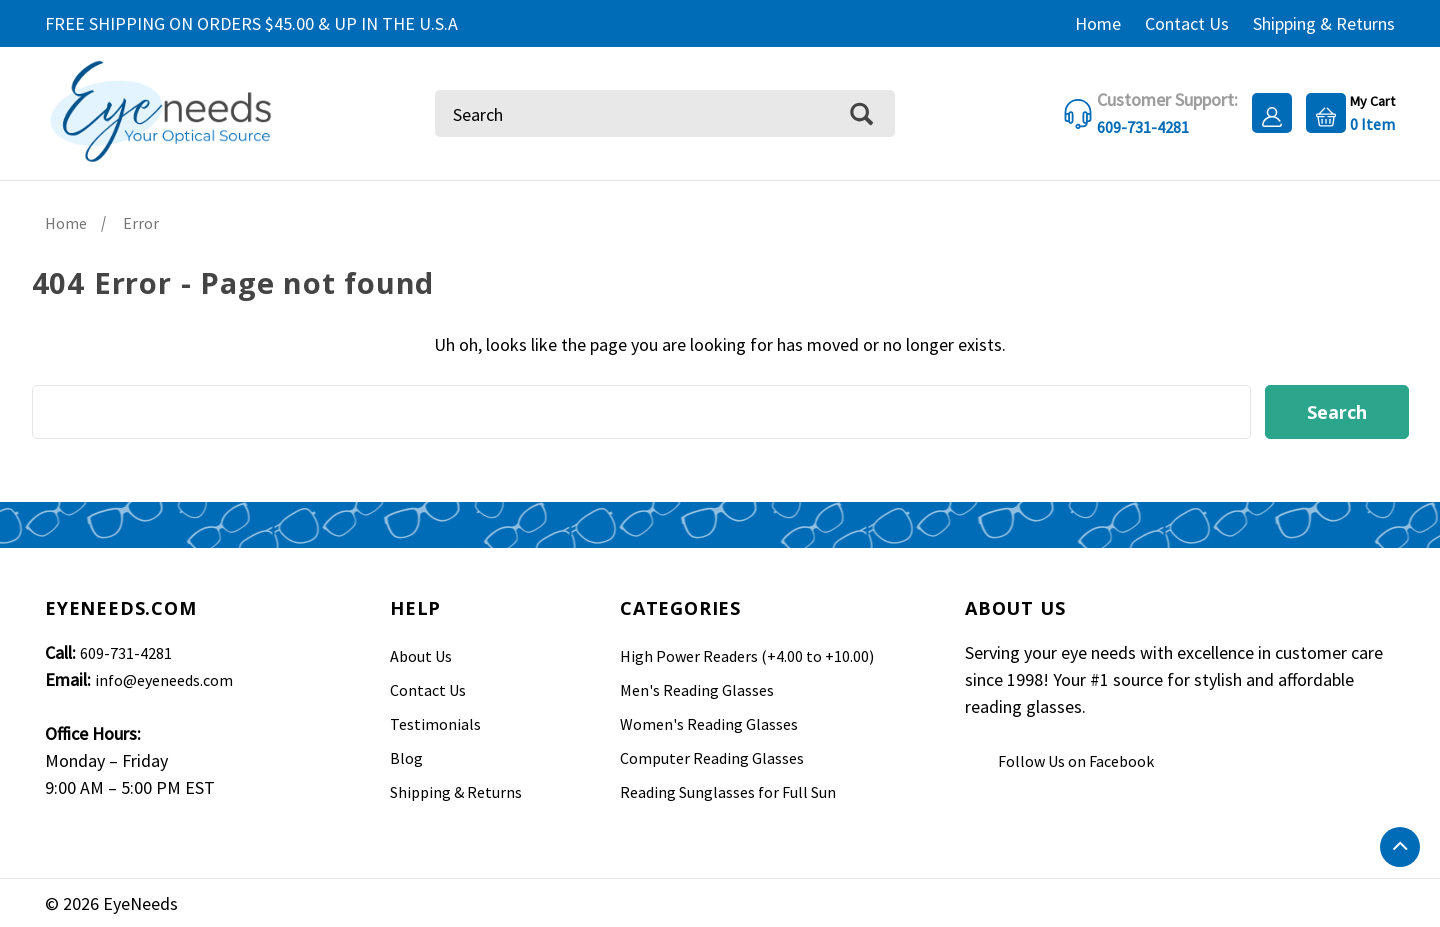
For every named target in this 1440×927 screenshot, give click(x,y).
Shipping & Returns (1324, 23)
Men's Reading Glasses (697, 690)
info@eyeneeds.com (164, 680)
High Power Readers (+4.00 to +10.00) (747, 656)
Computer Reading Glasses (712, 758)
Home (1098, 23)
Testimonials (435, 724)
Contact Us (1187, 23)
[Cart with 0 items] (1345, 111)
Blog (406, 758)
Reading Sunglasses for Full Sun (728, 792)
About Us (421, 656)
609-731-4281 (126, 653)
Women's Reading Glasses (709, 724)
